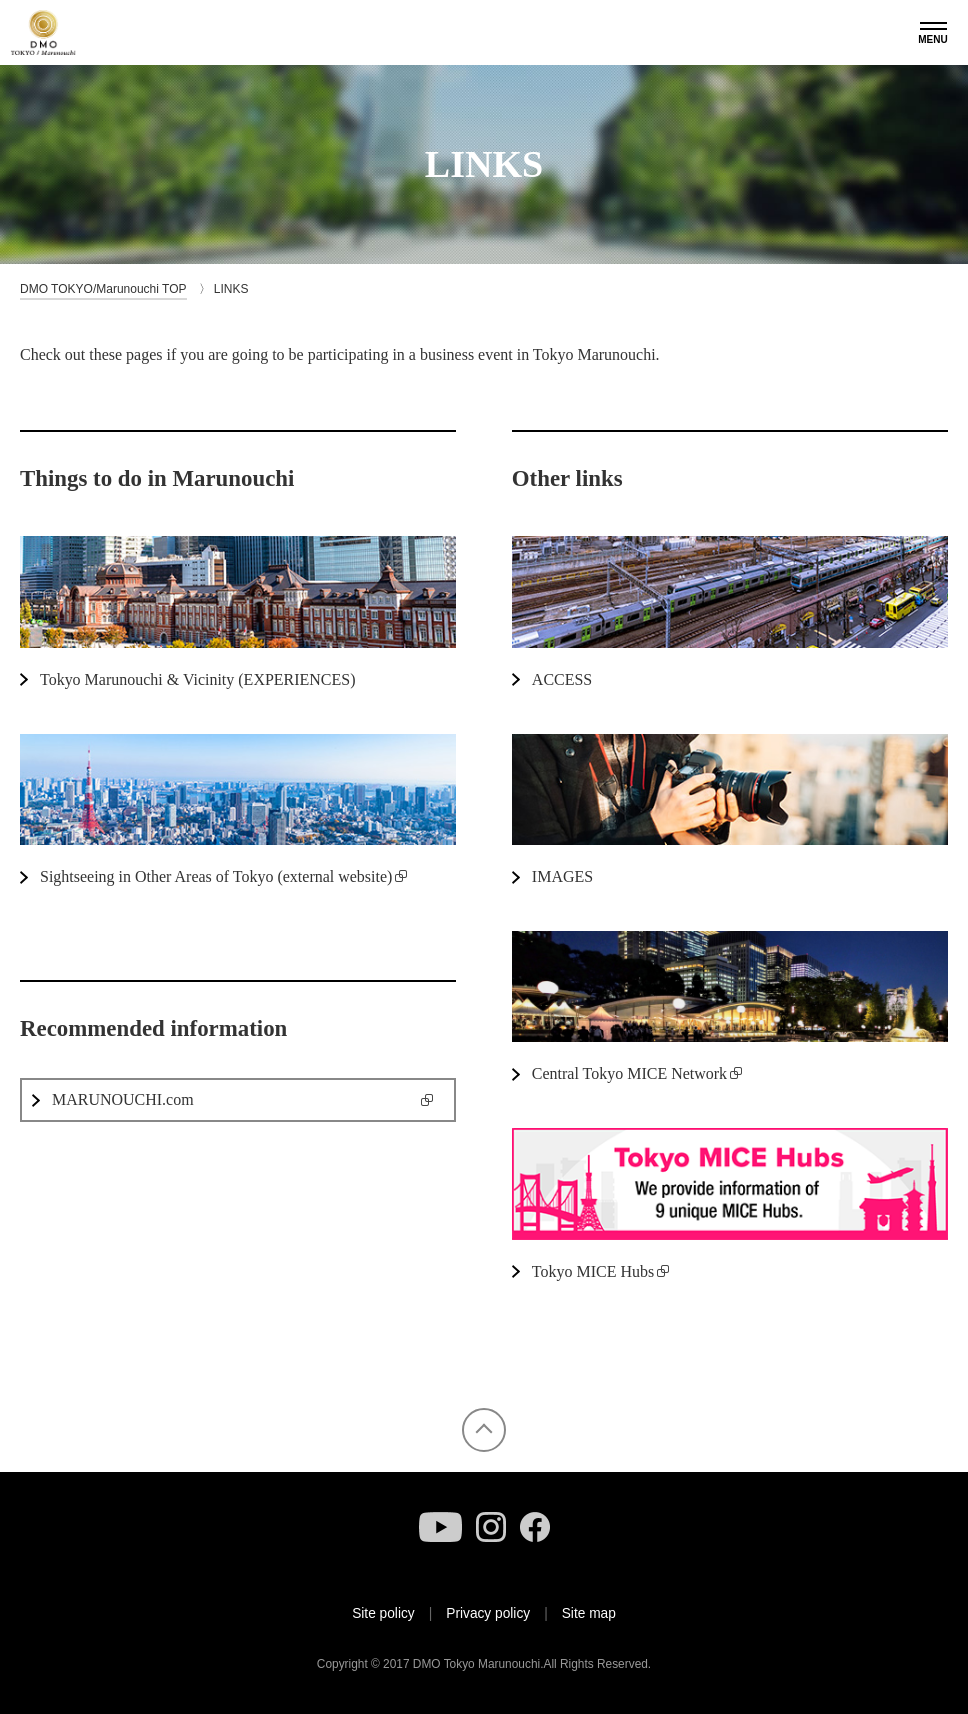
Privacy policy (488, 1613)
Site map (589, 1613)
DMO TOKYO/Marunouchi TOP (103, 289)
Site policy (383, 1613)
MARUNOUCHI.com (123, 1099)
